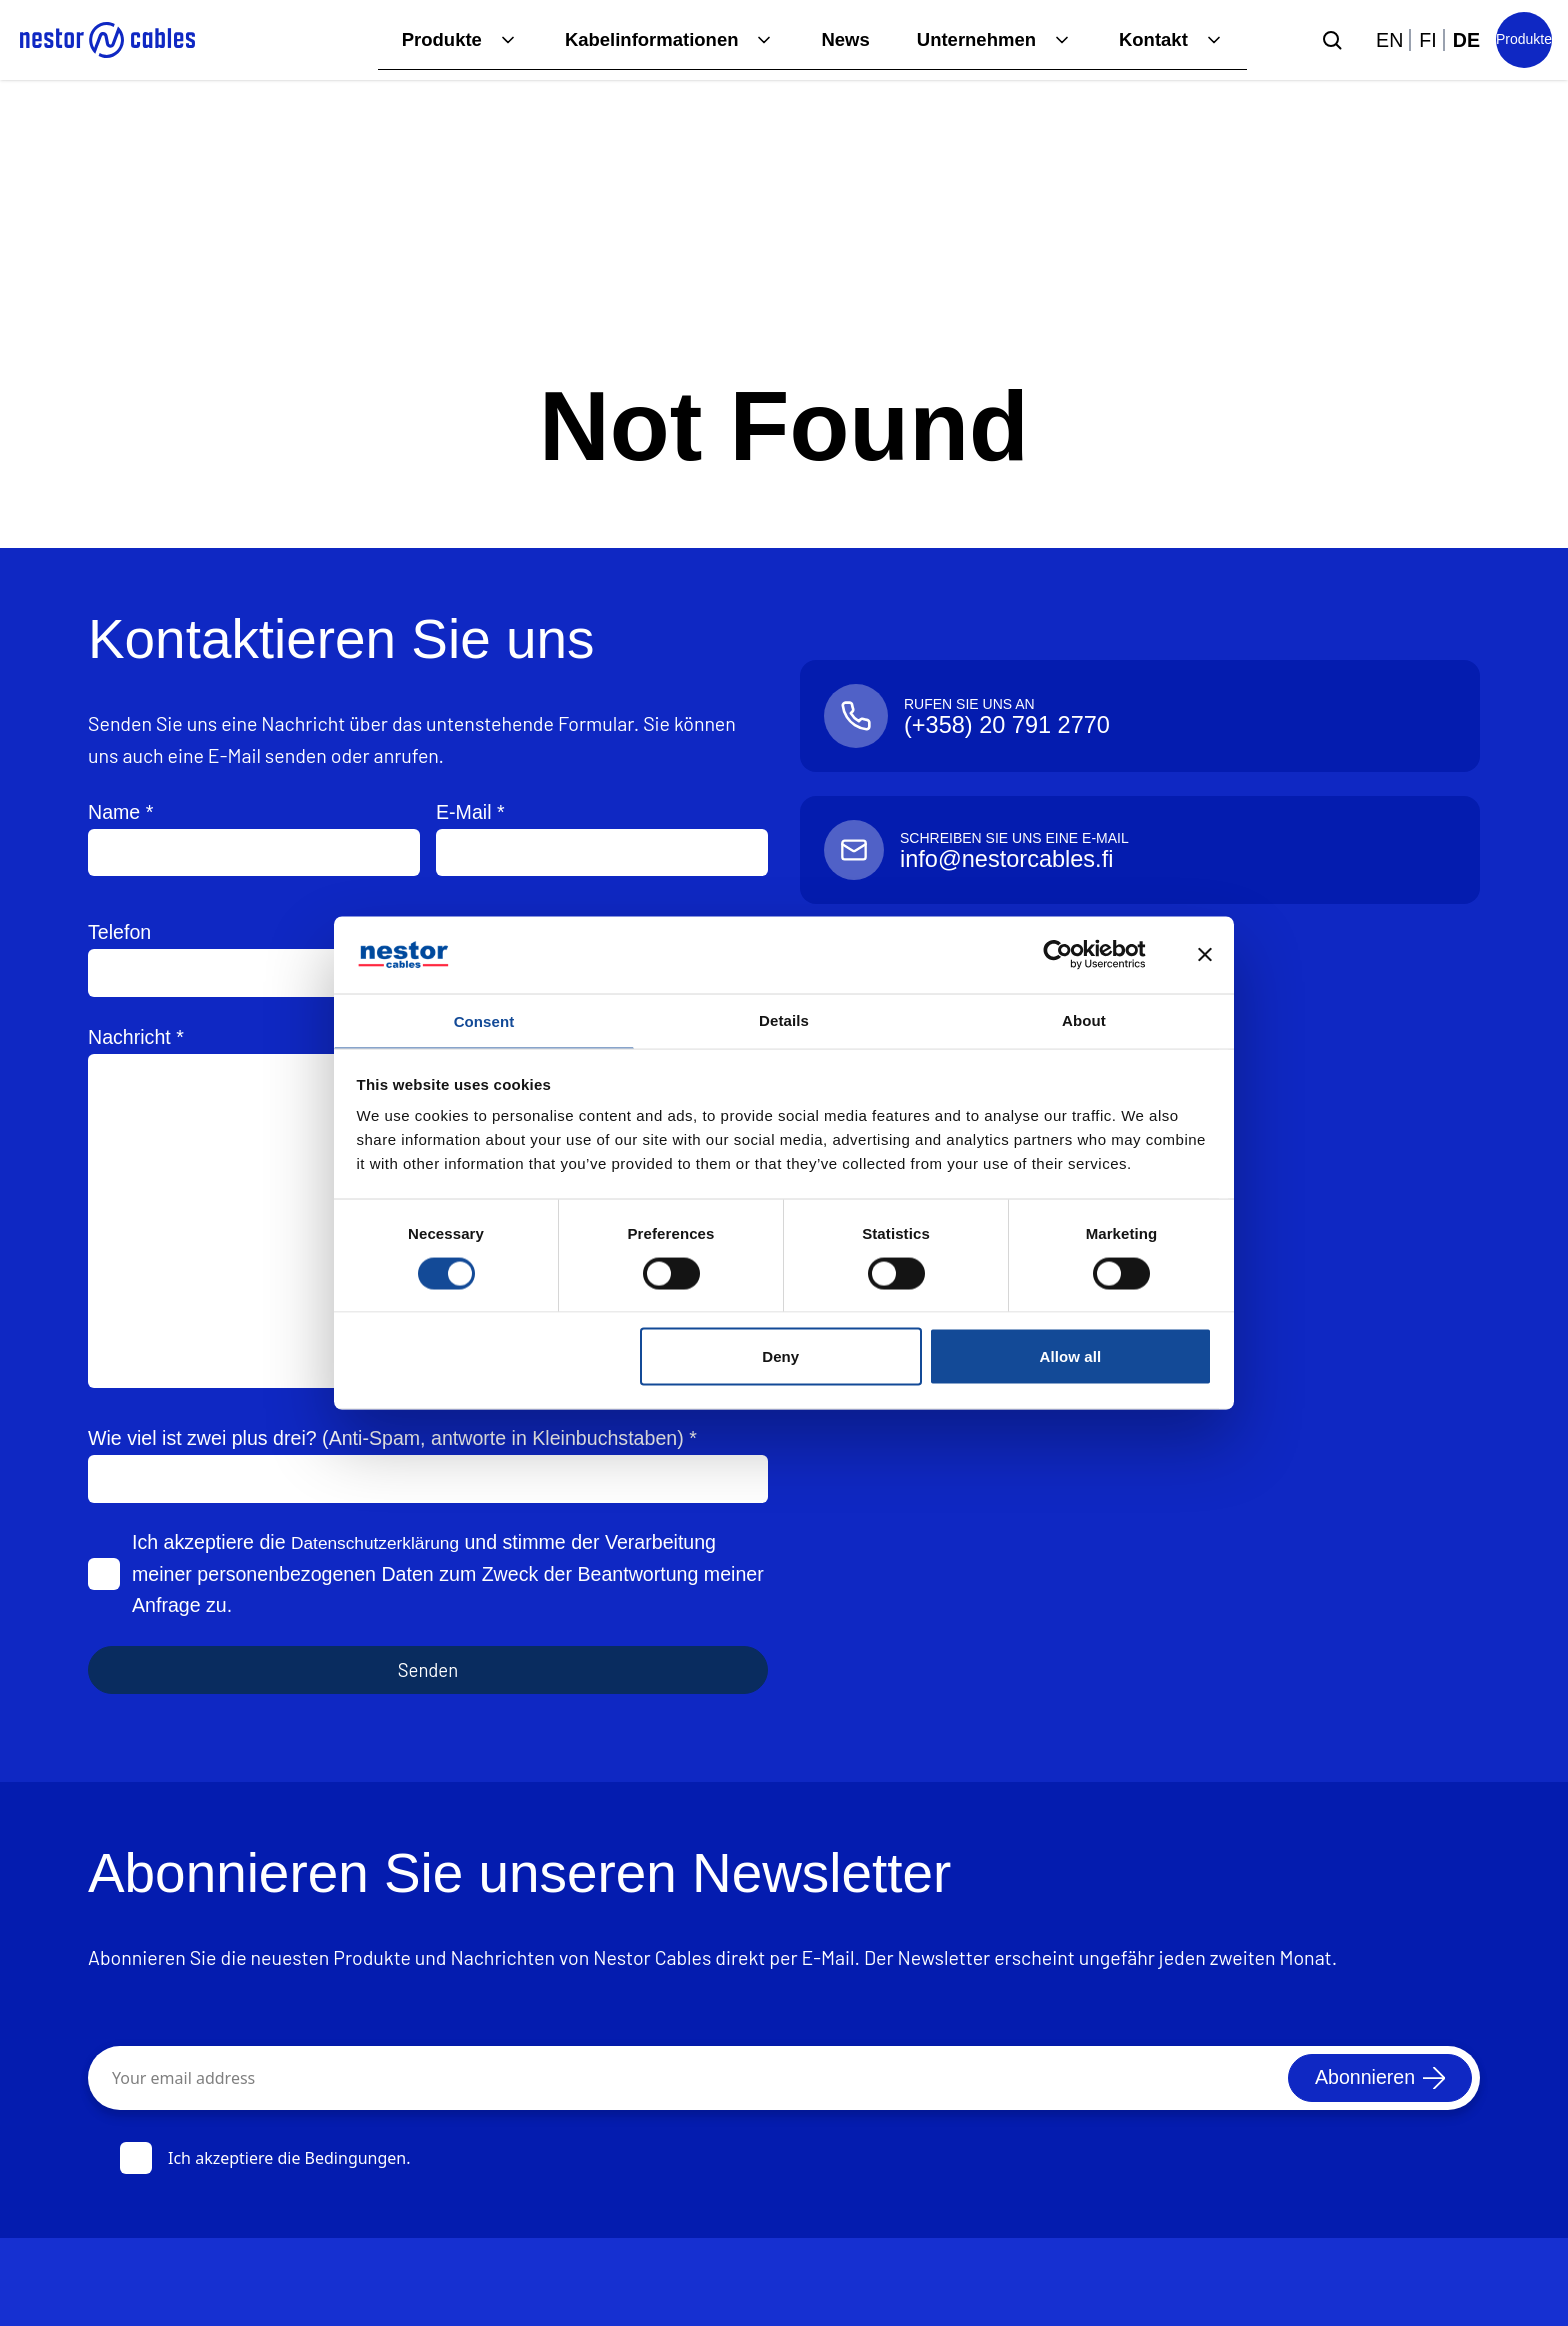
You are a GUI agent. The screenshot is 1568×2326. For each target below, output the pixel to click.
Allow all (1071, 1358)
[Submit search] (1332, 40)
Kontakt (1151, 39)
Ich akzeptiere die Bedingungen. (265, 2158)
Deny (780, 1358)
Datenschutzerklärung (386, 1542)
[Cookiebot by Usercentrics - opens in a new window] (1073, 953)
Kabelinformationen (632, 39)
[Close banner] (1205, 953)
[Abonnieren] (1374, 2078)
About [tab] (1084, 1017)
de (1466, 40)
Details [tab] (784, 1017)
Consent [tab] (484, 1020)
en (1389, 40)
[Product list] (1524, 40)
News (832, 39)
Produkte (414, 39)
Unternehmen (969, 39)
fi (1427, 40)
